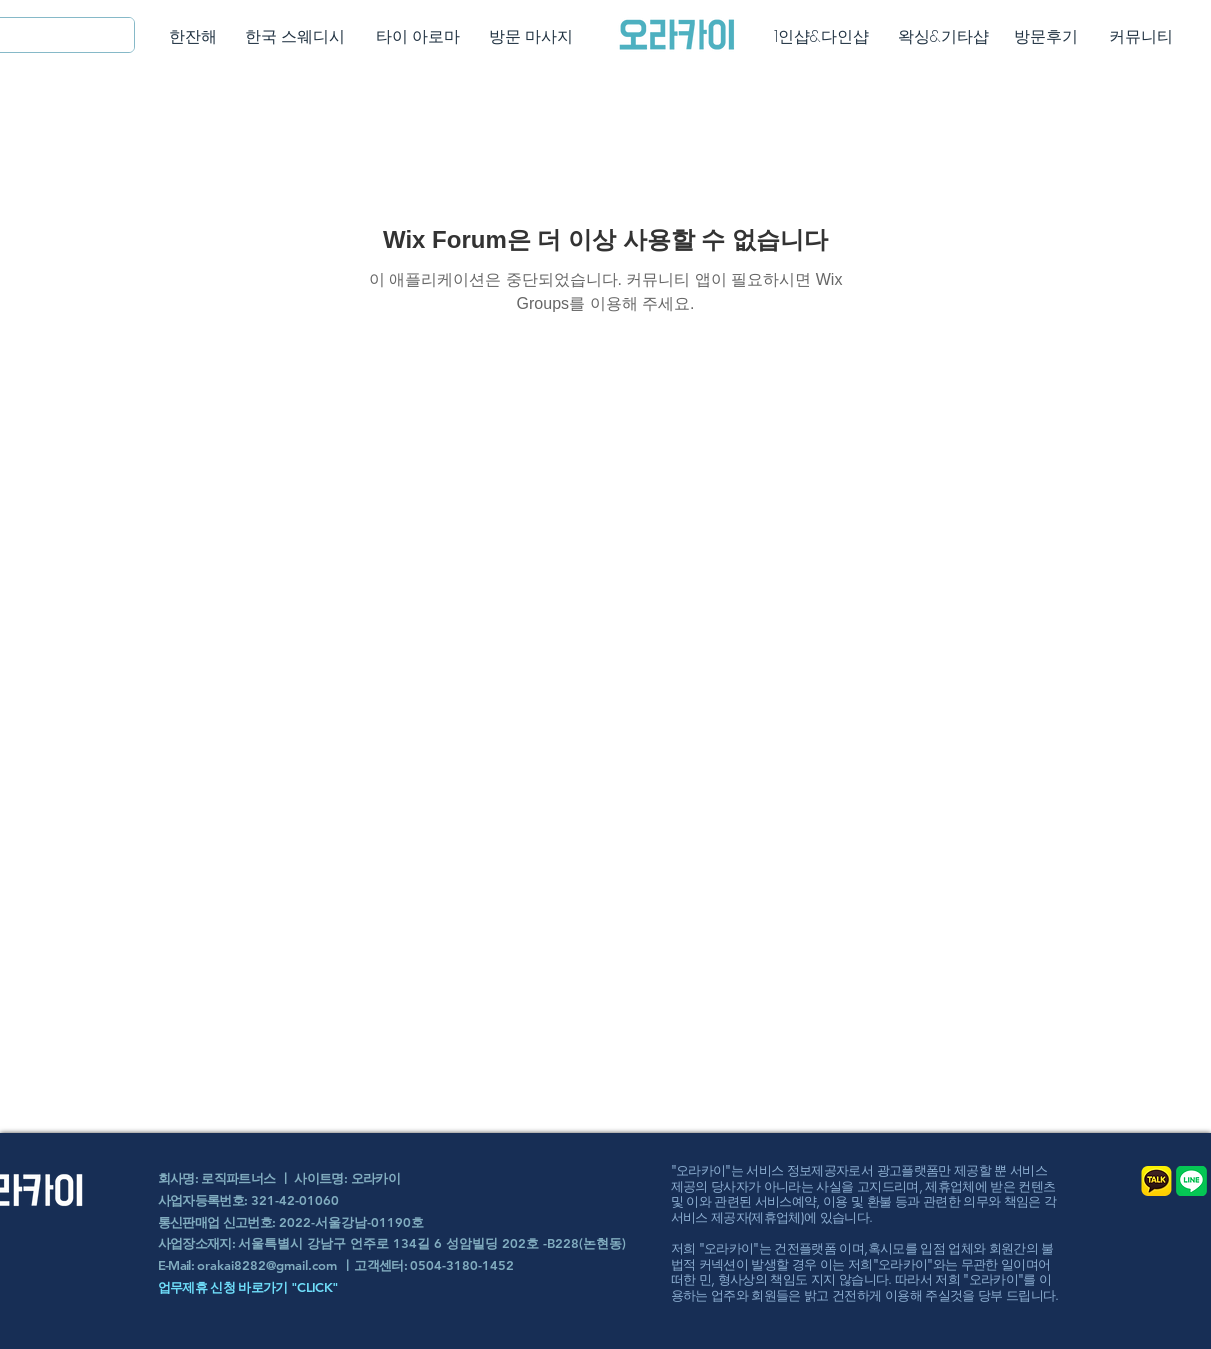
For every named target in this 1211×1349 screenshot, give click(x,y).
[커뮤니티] (1141, 37)
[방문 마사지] (531, 37)
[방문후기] (1046, 37)
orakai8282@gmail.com (267, 1265)
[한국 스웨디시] (295, 37)
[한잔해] (193, 37)
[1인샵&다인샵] (821, 37)
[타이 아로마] (418, 37)
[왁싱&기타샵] (943, 37)
